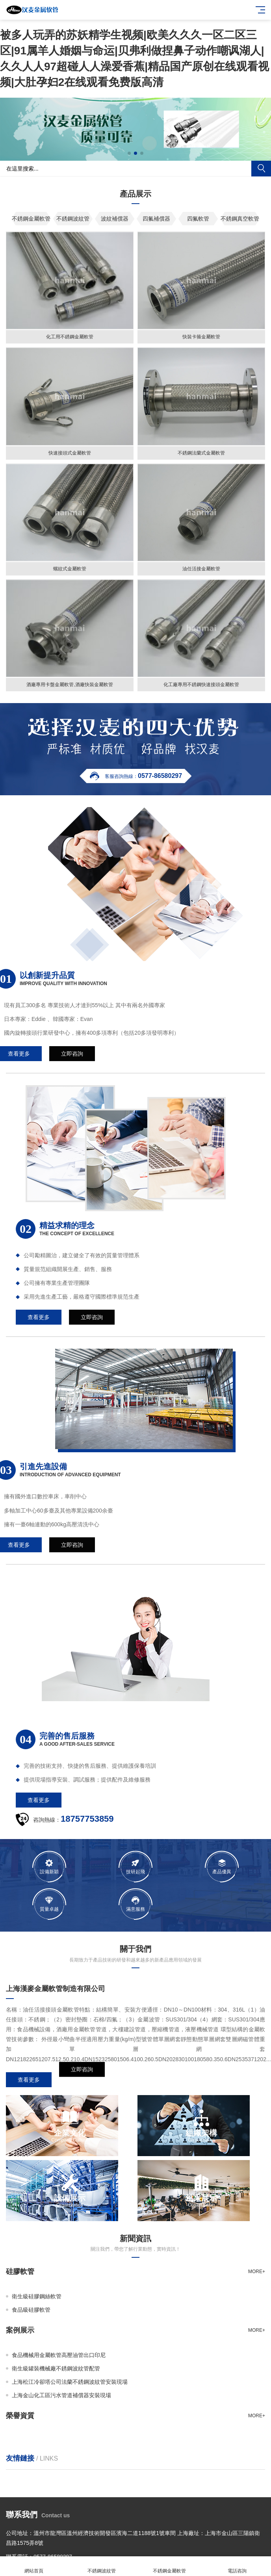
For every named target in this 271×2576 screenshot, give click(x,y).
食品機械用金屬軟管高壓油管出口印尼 (59, 2355)
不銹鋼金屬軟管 (31, 218)
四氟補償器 (156, 218)
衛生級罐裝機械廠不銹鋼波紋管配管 (56, 2368)
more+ (256, 2271)
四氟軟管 (198, 218)
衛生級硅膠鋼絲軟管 (36, 2296)
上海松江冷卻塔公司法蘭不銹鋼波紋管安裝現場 (70, 2382)
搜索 (261, 168)
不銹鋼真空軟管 (240, 218)
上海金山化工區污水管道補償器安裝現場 (61, 2395)
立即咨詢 (82, 2080)
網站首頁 (34, 2566)
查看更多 (29, 2080)
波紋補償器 (114, 218)
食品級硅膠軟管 (31, 2310)
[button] (129, 153)
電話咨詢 (237, 2566)
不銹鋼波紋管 (72, 218)
